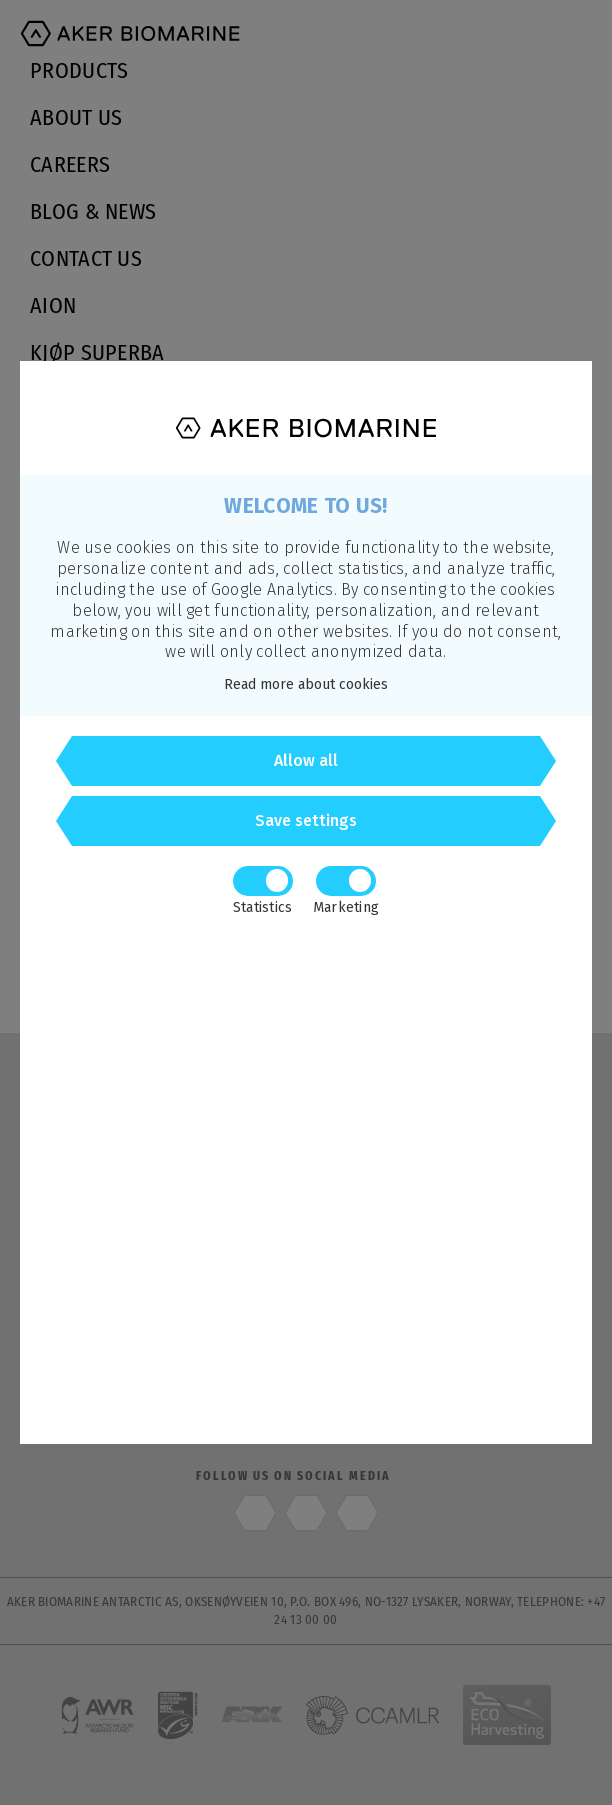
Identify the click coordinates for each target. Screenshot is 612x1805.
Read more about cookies (306, 684)
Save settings (306, 820)
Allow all (306, 760)
